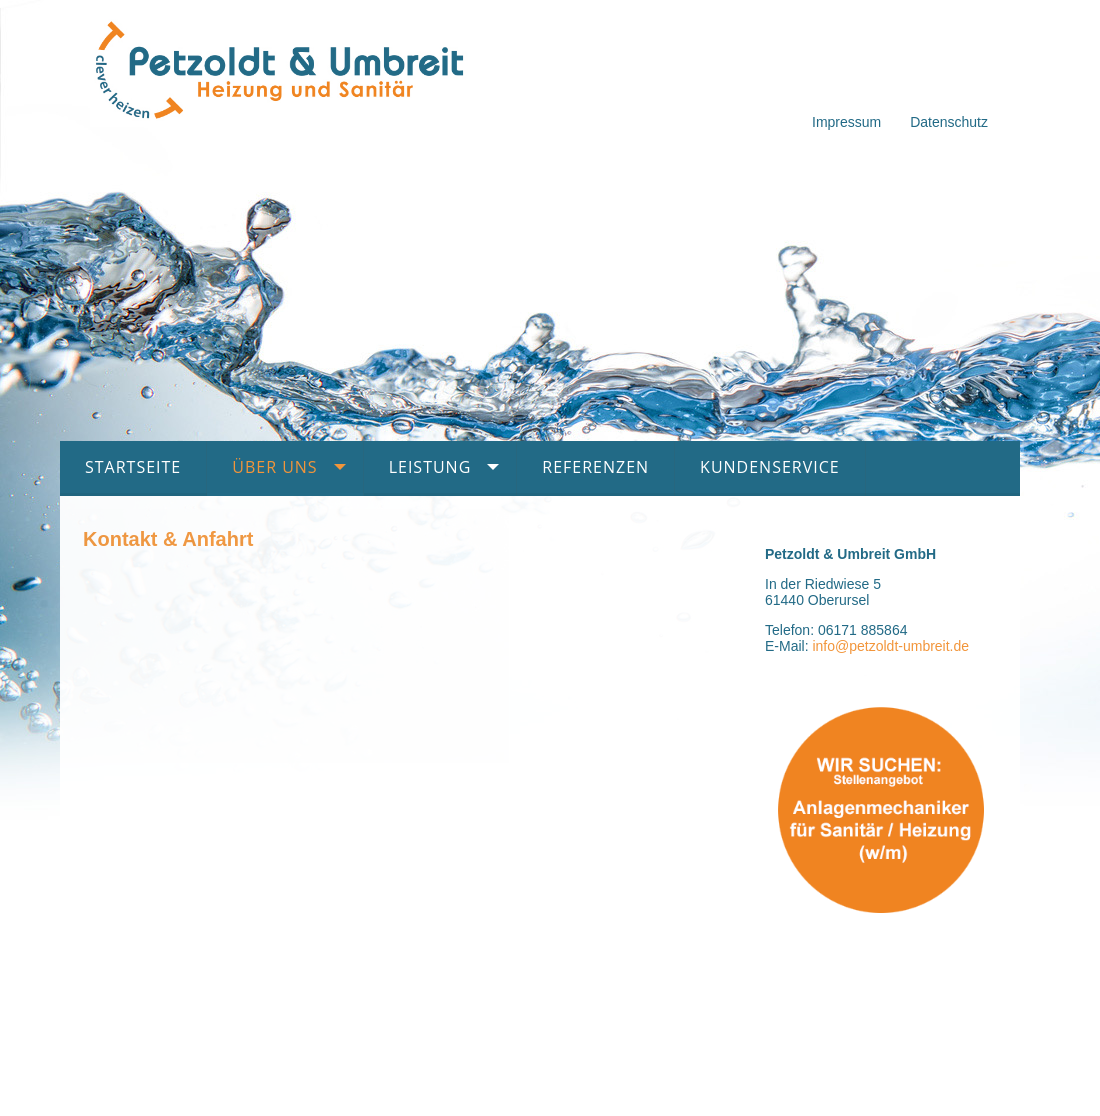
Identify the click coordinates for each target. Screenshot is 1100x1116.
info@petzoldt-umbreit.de (890, 646)
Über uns (274, 467)
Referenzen (595, 467)
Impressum (846, 122)
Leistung (430, 467)
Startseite (133, 467)
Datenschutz (949, 122)
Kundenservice (770, 467)
